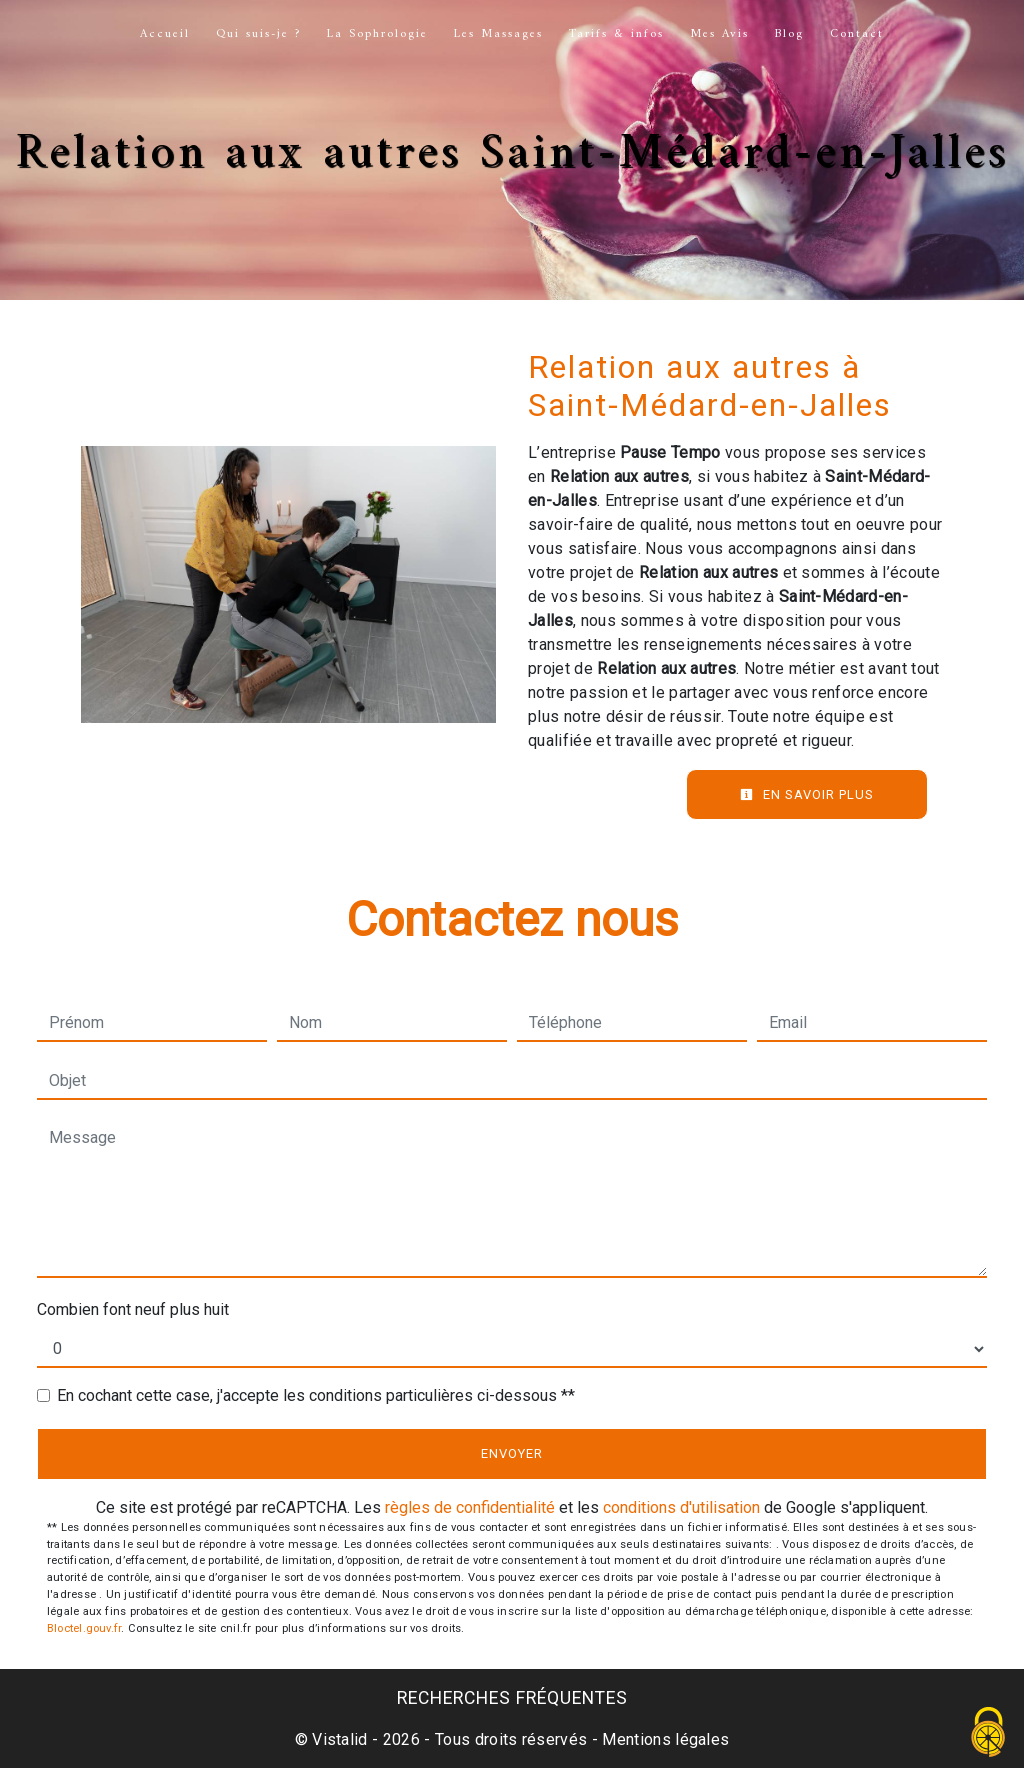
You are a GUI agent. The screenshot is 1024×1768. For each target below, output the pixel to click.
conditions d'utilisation (681, 1507)
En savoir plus (807, 794)
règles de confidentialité (470, 1507)
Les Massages (498, 34)
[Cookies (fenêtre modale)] (989, 1733)
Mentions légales (663, 1739)
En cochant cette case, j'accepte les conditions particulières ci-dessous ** (316, 1395)
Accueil (165, 34)
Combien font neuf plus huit (133, 1309)
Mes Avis (719, 34)
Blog (789, 34)
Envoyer (512, 1453)
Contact (857, 34)
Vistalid (340, 1739)
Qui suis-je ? (258, 34)
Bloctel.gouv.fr (84, 1628)
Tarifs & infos (616, 34)
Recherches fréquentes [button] (512, 1698)
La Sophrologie (377, 34)
